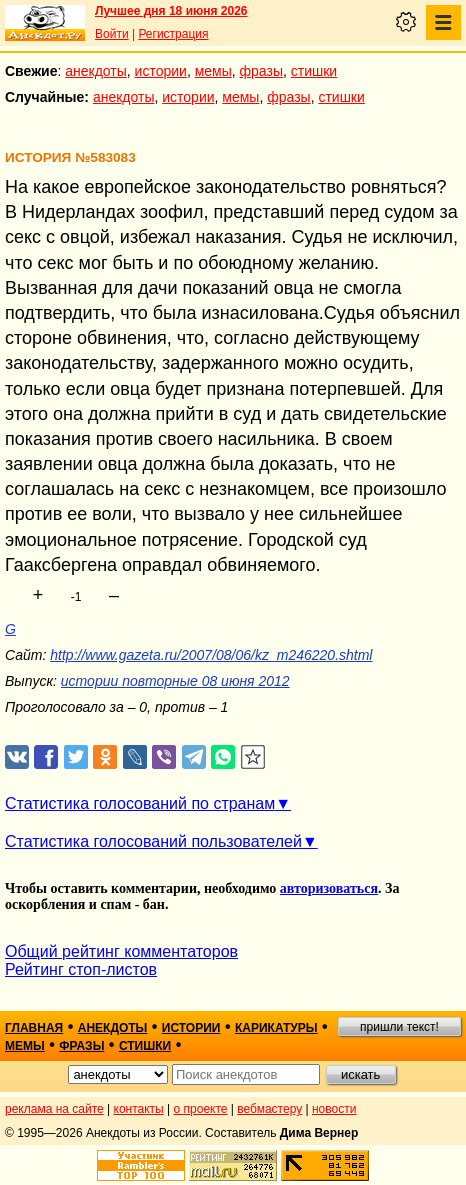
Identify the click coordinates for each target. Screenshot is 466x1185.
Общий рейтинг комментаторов (121, 951)
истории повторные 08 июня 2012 (175, 681)
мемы (213, 71)
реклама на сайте (54, 1109)
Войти (112, 34)
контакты (139, 1109)
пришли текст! (399, 1027)
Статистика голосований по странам (140, 803)
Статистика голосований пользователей (153, 841)
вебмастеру (269, 1109)
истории (161, 71)
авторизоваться (329, 888)
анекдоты (96, 71)
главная (34, 1028)
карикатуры (276, 1028)
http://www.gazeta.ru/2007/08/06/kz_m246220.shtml (211, 655)
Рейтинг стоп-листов (81, 969)
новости (334, 1109)
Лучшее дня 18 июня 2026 (171, 11)
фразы (261, 71)
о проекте (201, 1109)
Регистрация (173, 34)
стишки (314, 71)
